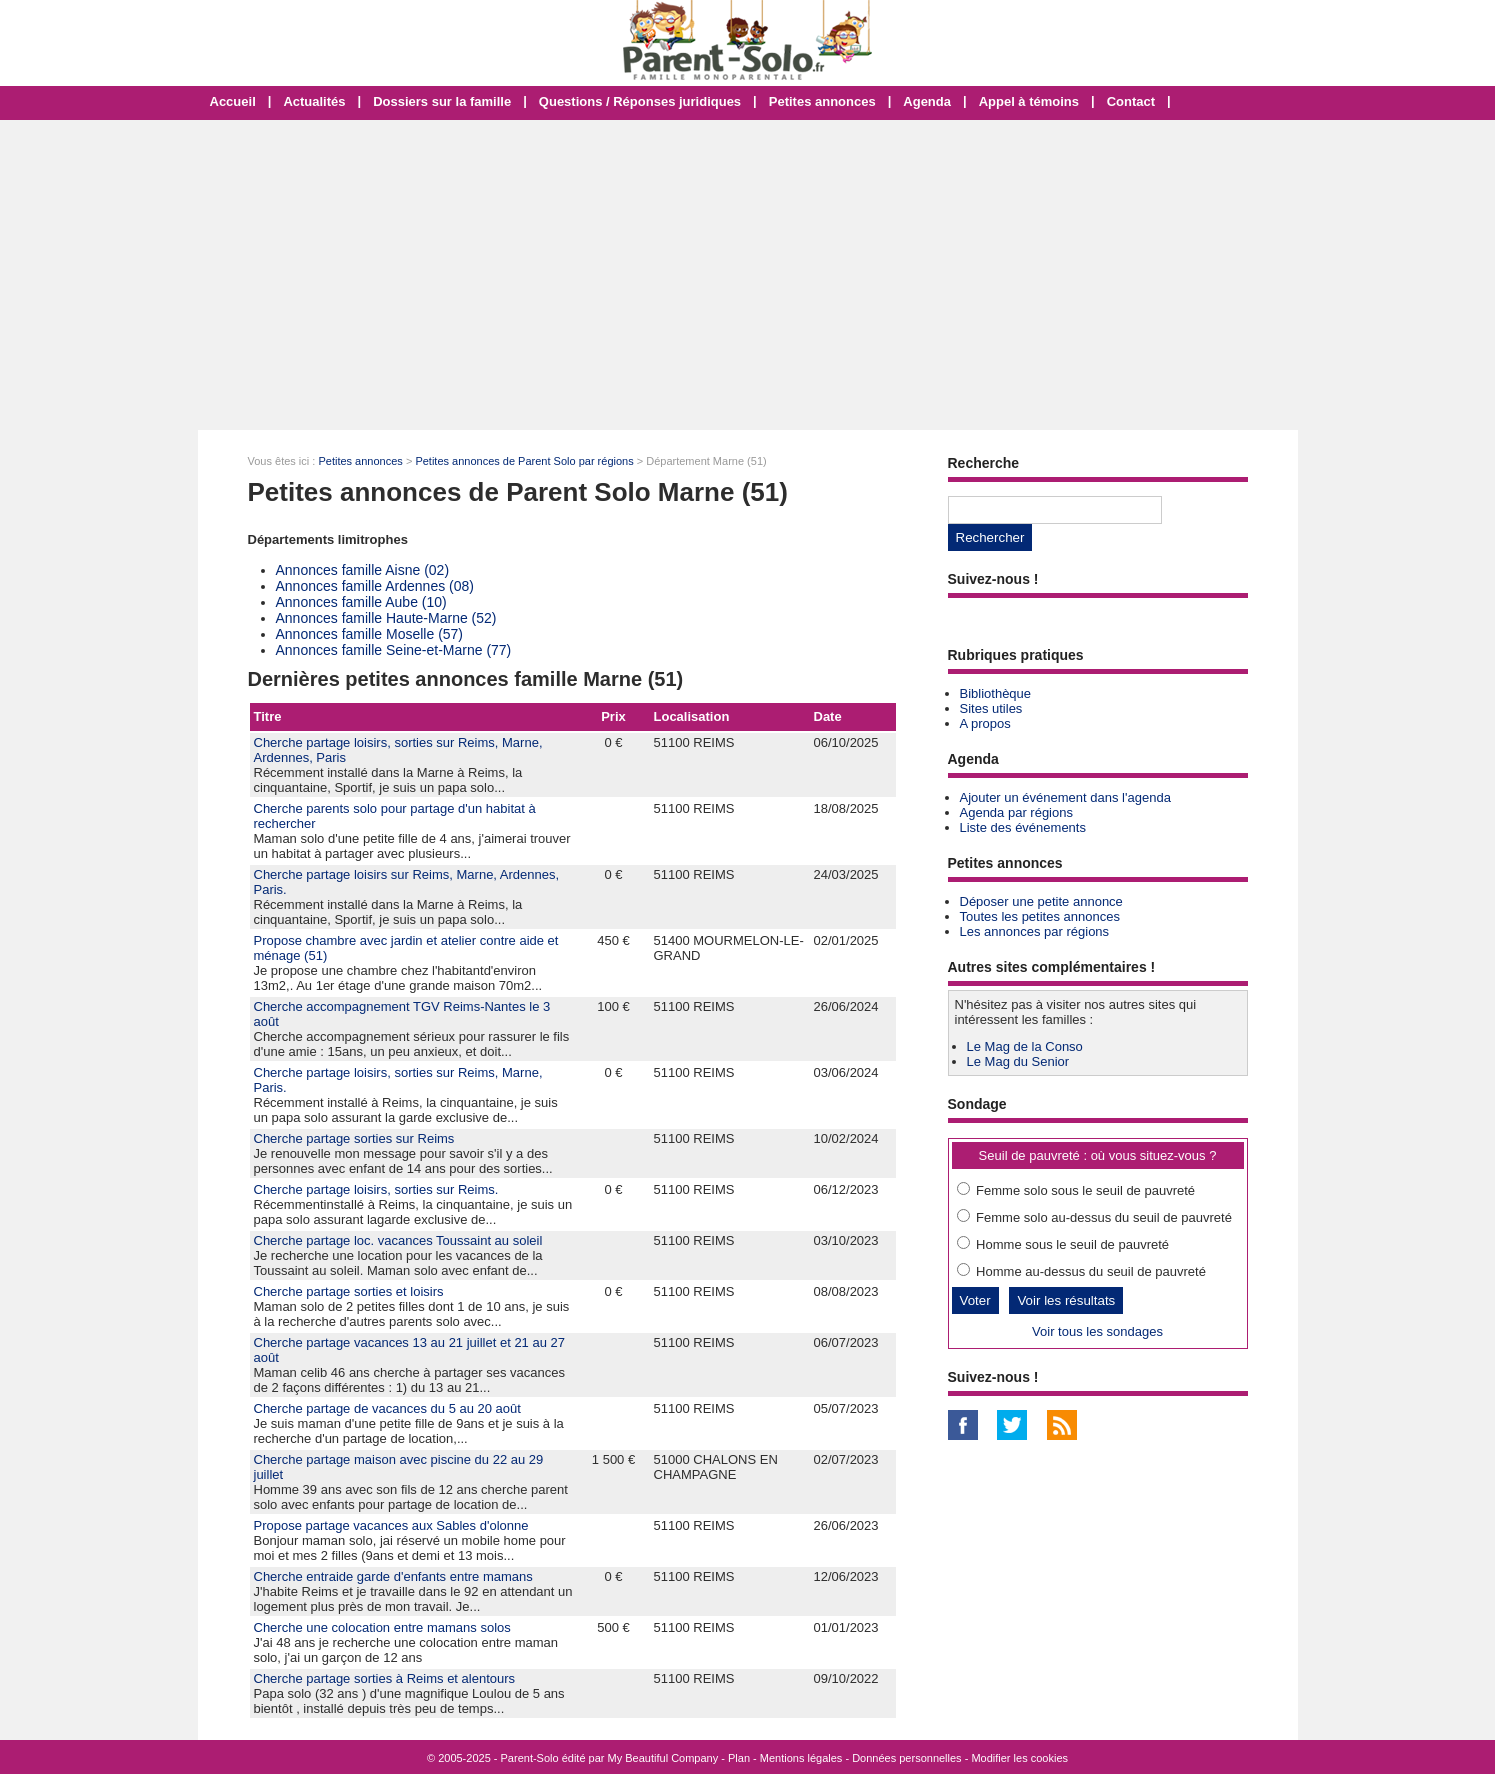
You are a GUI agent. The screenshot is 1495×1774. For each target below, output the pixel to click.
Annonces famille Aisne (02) (363, 570)
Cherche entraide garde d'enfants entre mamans (393, 1576)
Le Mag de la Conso (1025, 1046)
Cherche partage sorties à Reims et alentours (385, 1678)
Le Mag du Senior (1018, 1061)
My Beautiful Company (663, 1758)
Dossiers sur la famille (442, 101)
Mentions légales (801, 1758)
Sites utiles (991, 708)
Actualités (314, 101)
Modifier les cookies (1019, 1758)
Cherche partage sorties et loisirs (349, 1291)
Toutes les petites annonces (1040, 916)
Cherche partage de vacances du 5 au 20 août (387, 1408)
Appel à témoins (1029, 101)
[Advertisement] (748, 275)
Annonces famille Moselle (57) (370, 634)
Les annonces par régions (1035, 931)
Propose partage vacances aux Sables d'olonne (391, 1525)
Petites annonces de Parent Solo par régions (524, 461)
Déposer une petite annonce (1041, 901)
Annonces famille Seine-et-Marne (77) (394, 650)
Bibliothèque (996, 693)
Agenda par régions (1016, 812)
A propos (985, 723)
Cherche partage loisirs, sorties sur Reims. (376, 1189)
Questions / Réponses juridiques (640, 101)
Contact (1131, 101)
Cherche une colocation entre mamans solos (382, 1627)
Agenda (927, 101)
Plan (739, 1758)
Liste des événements (1023, 827)
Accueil (233, 101)
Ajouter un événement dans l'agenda (1065, 797)
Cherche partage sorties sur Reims (354, 1138)
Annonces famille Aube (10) (361, 602)
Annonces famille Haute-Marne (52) (386, 618)
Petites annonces (822, 101)
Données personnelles (906, 1758)
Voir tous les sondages (1097, 1331)
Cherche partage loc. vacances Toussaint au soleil (398, 1240)
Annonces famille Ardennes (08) (375, 586)
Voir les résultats (1066, 1300)
